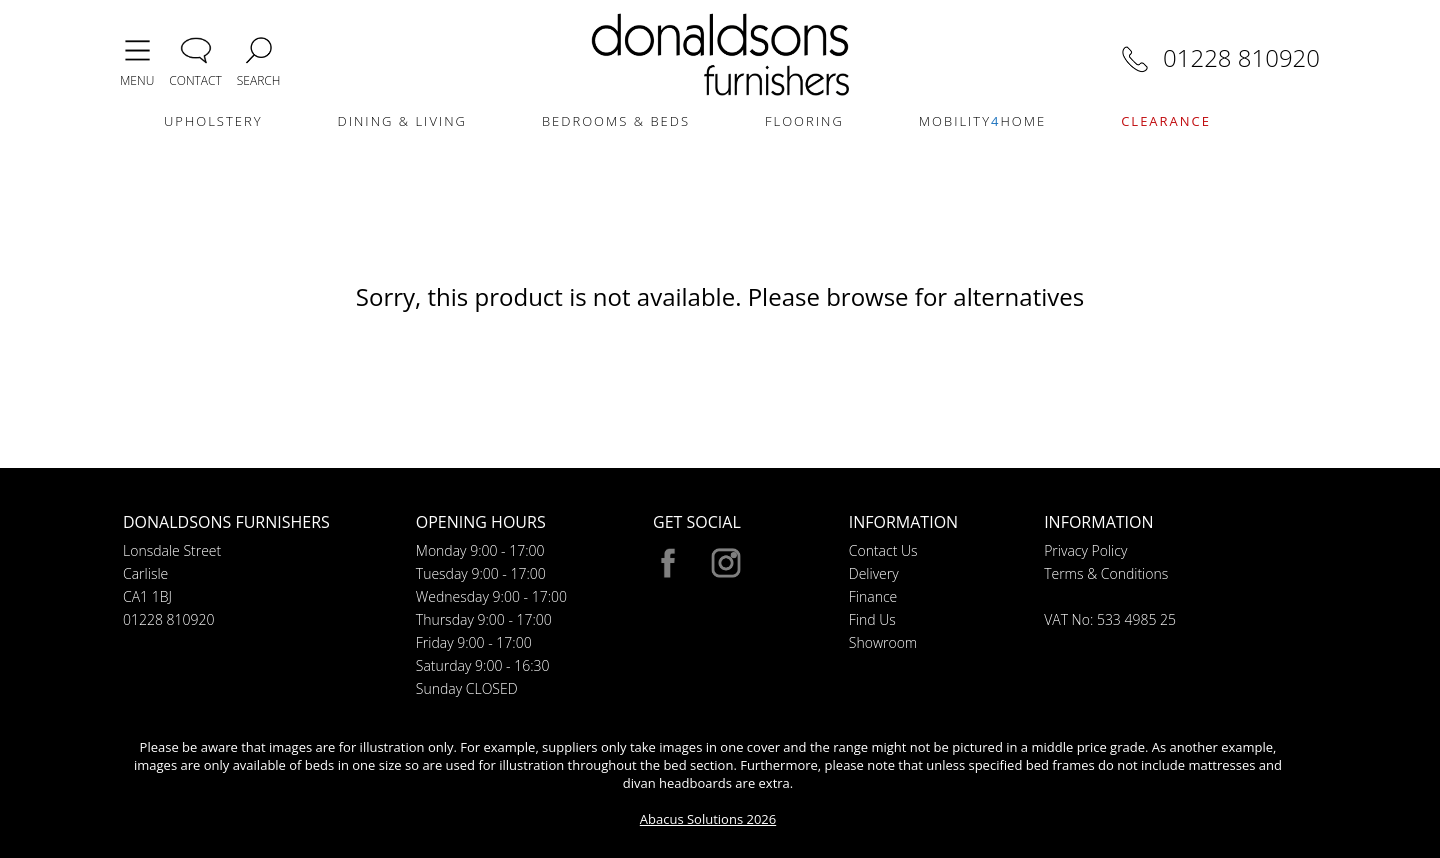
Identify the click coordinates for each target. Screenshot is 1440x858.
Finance (873, 596)
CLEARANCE (1166, 121)
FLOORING (804, 121)
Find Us (872, 619)
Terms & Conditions (1106, 573)
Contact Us (883, 550)
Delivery (874, 573)
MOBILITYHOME (982, 121)
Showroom (883, 642)
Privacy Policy (1085, 550)
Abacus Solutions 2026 (708, 819)
